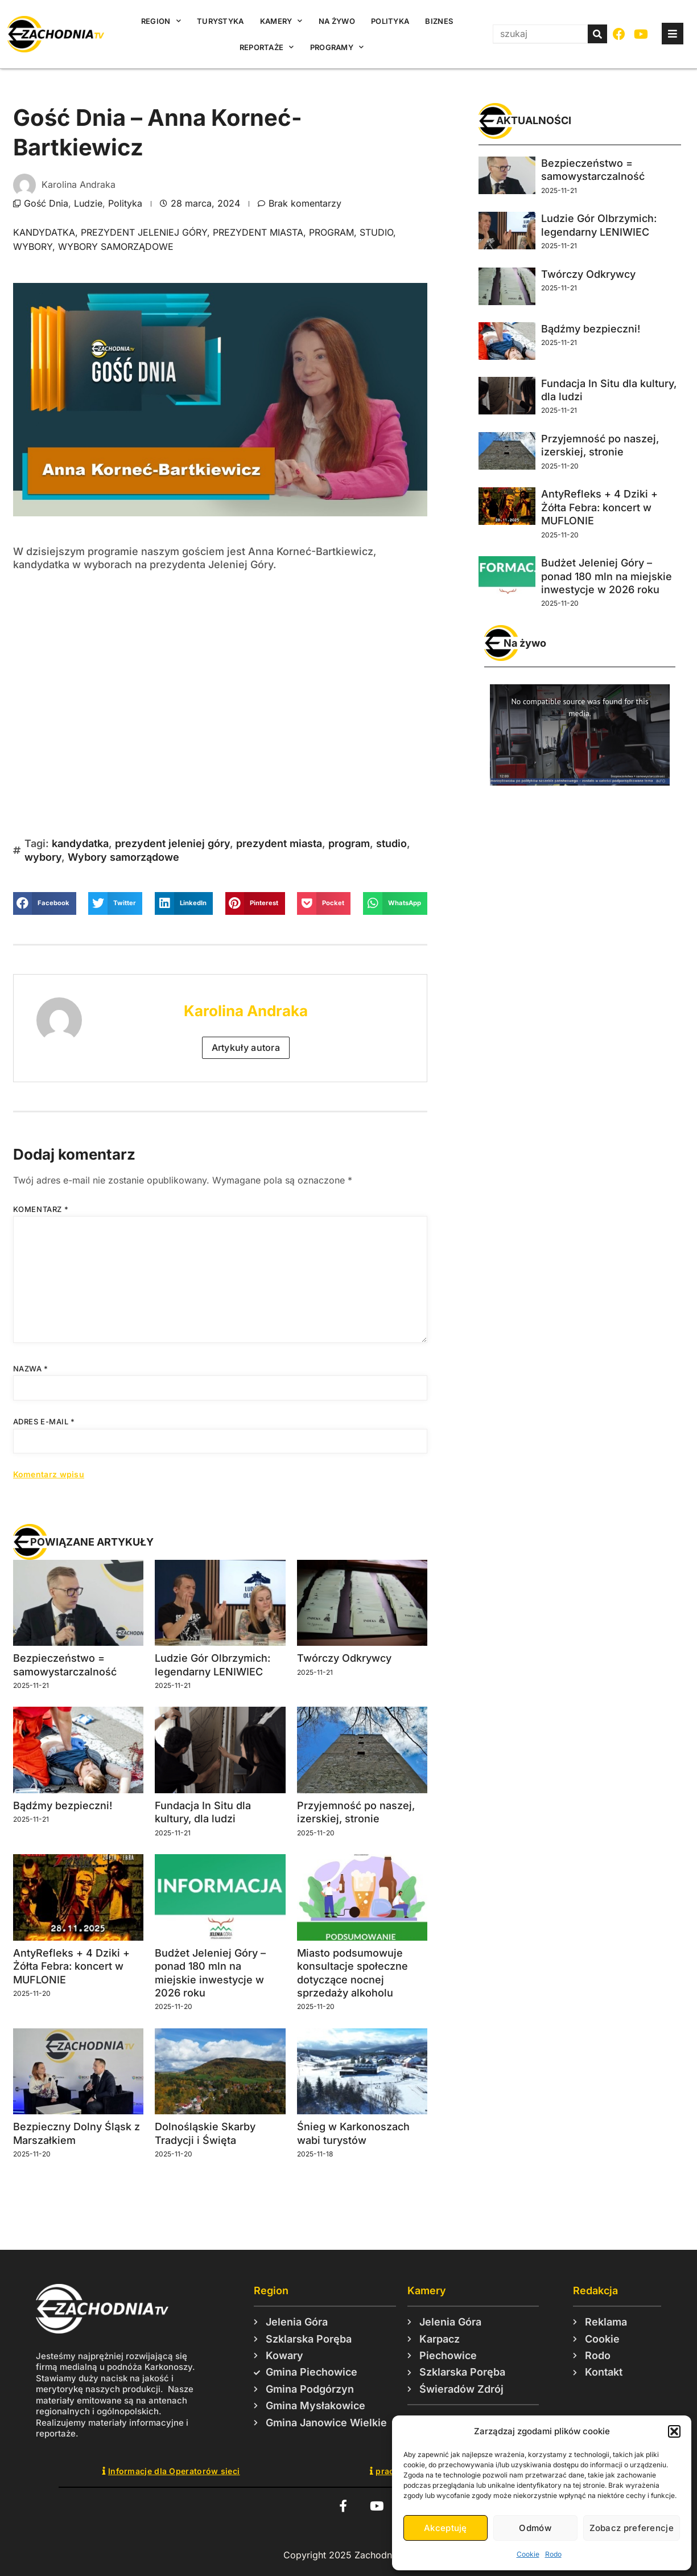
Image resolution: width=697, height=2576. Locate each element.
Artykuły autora (246, 1047)
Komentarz (41, 1209)
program (331, 232)
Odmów (535, 2527)
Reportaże (267, 47)
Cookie (528, 2554)
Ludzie (88, 203)
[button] (674, 2431)
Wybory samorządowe (116, 246)
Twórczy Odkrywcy (344, 1658)
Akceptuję (445, 2527)
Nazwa (30, 1368)
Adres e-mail (44, 1421)
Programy (337, 47)
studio (376, 232)
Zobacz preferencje (631, 2527)
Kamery (281, 21)
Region (161, 21)
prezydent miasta (258, 232)
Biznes (439, 21)
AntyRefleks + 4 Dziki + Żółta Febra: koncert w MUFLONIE (71, 1966)
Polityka (390, 21)
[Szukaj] (597, 33)
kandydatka (44, 232)
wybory (32, 246)
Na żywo (337, 21)
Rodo (553, 2554)
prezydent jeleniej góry (144, 232)
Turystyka (220, 21)
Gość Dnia (46, 203)
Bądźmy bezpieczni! (62, 1805)
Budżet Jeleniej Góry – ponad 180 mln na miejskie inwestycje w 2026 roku (606, 576)
